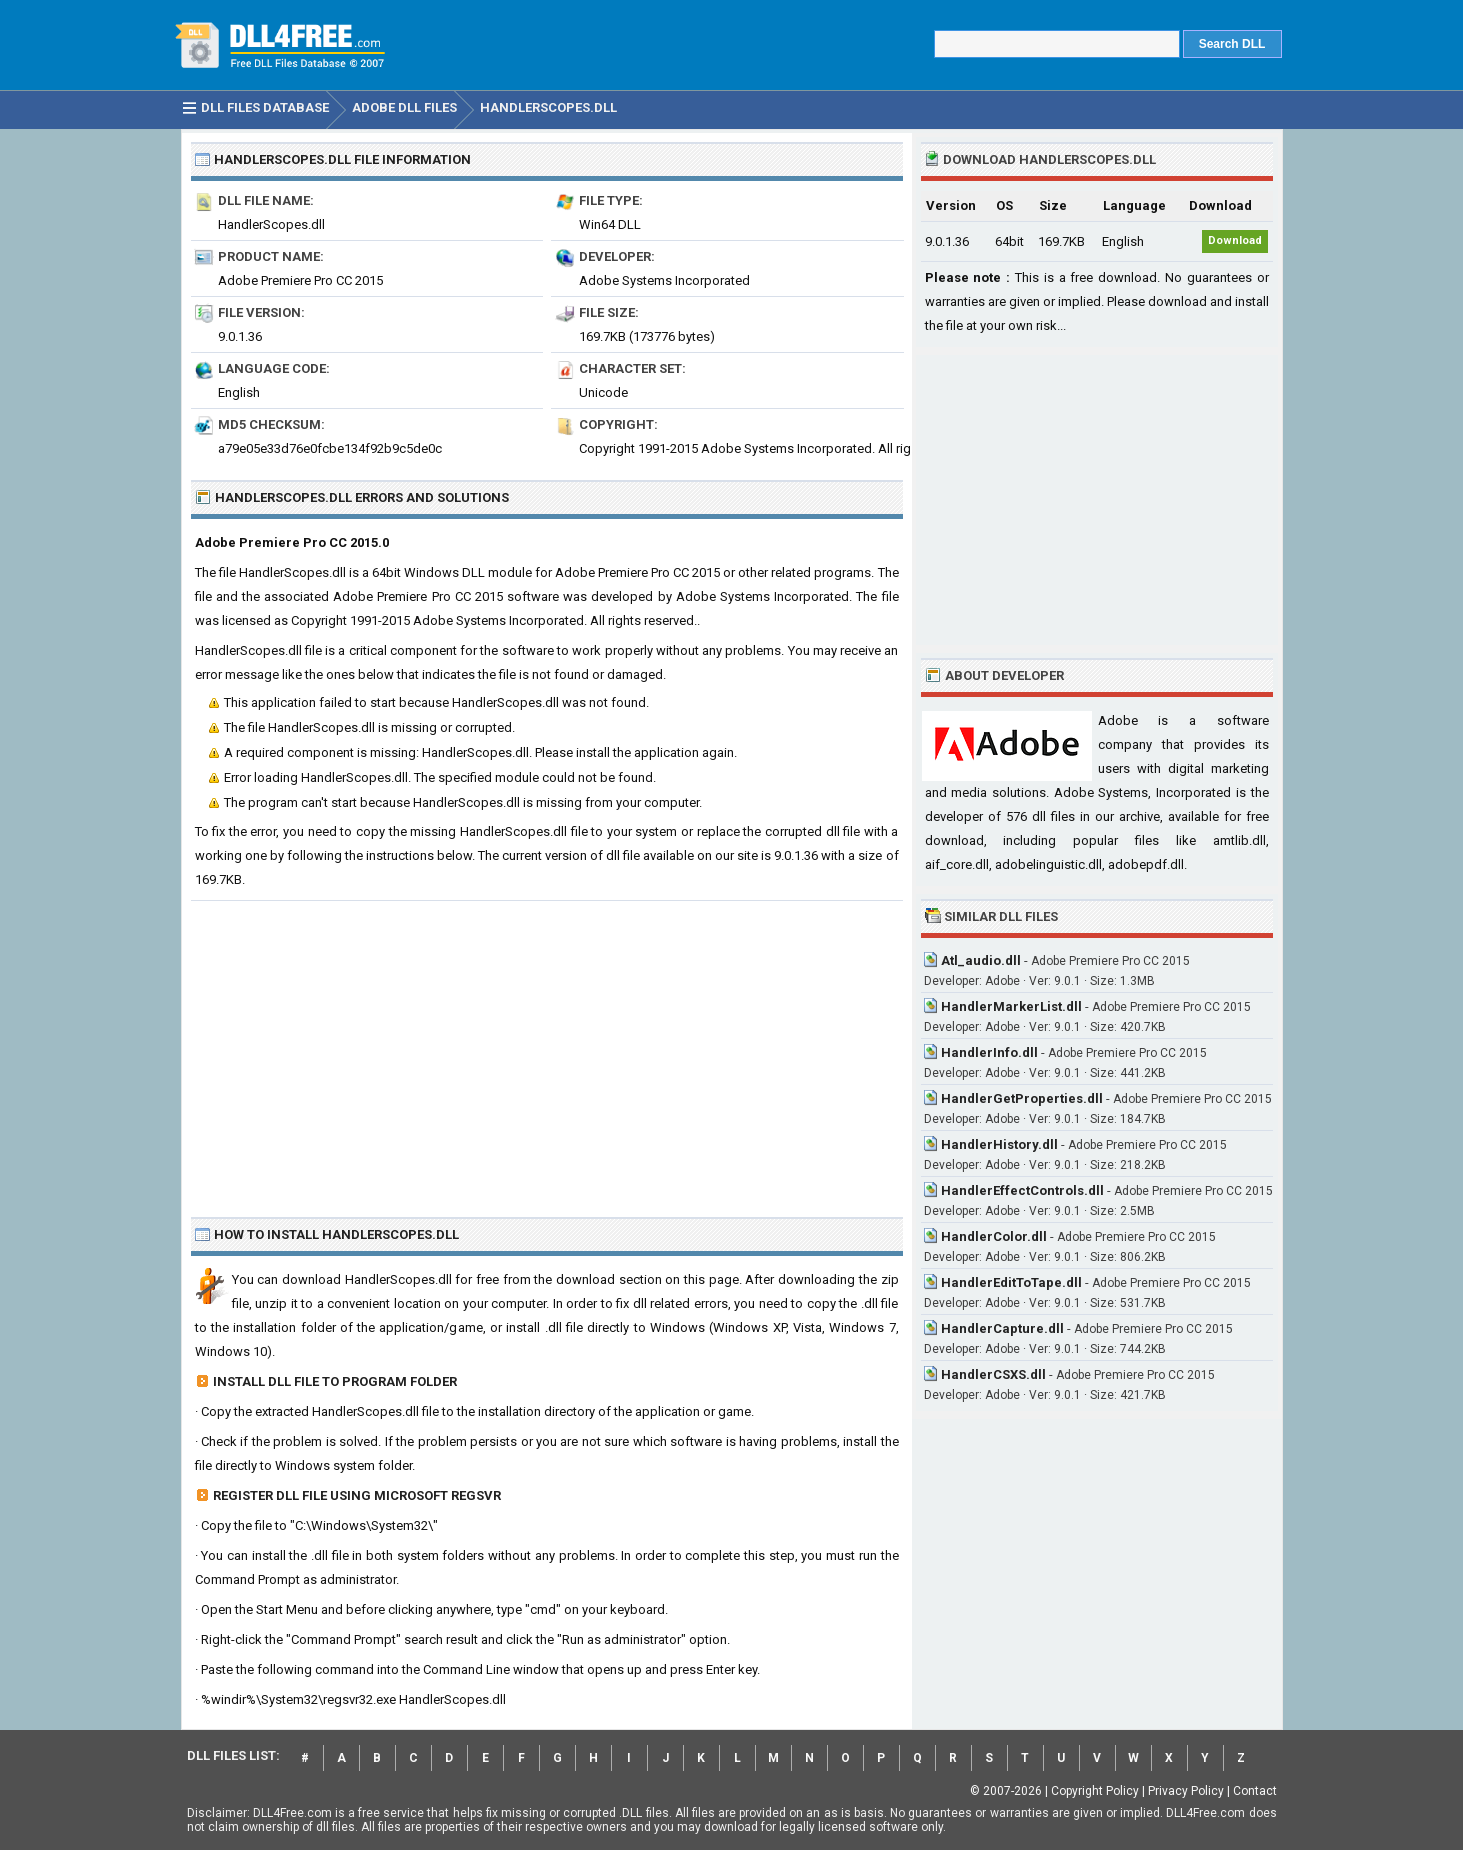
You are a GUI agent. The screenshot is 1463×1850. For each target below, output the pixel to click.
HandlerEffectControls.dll (1022, 1190)
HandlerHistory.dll (999, 1144)
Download (1235, 240)
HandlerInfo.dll (989, 1052)
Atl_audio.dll (981, 960)
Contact (1255, 1791)
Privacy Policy (1186, 1791)
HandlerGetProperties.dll (1022, 1098)
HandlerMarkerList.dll (1011, 1006)
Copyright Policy (1095, 1791)
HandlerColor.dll (994, 1236)
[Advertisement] (547, 1051)
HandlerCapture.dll (1002, 1328)
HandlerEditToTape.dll (1011, 1282)
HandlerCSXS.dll (993, 1374)
